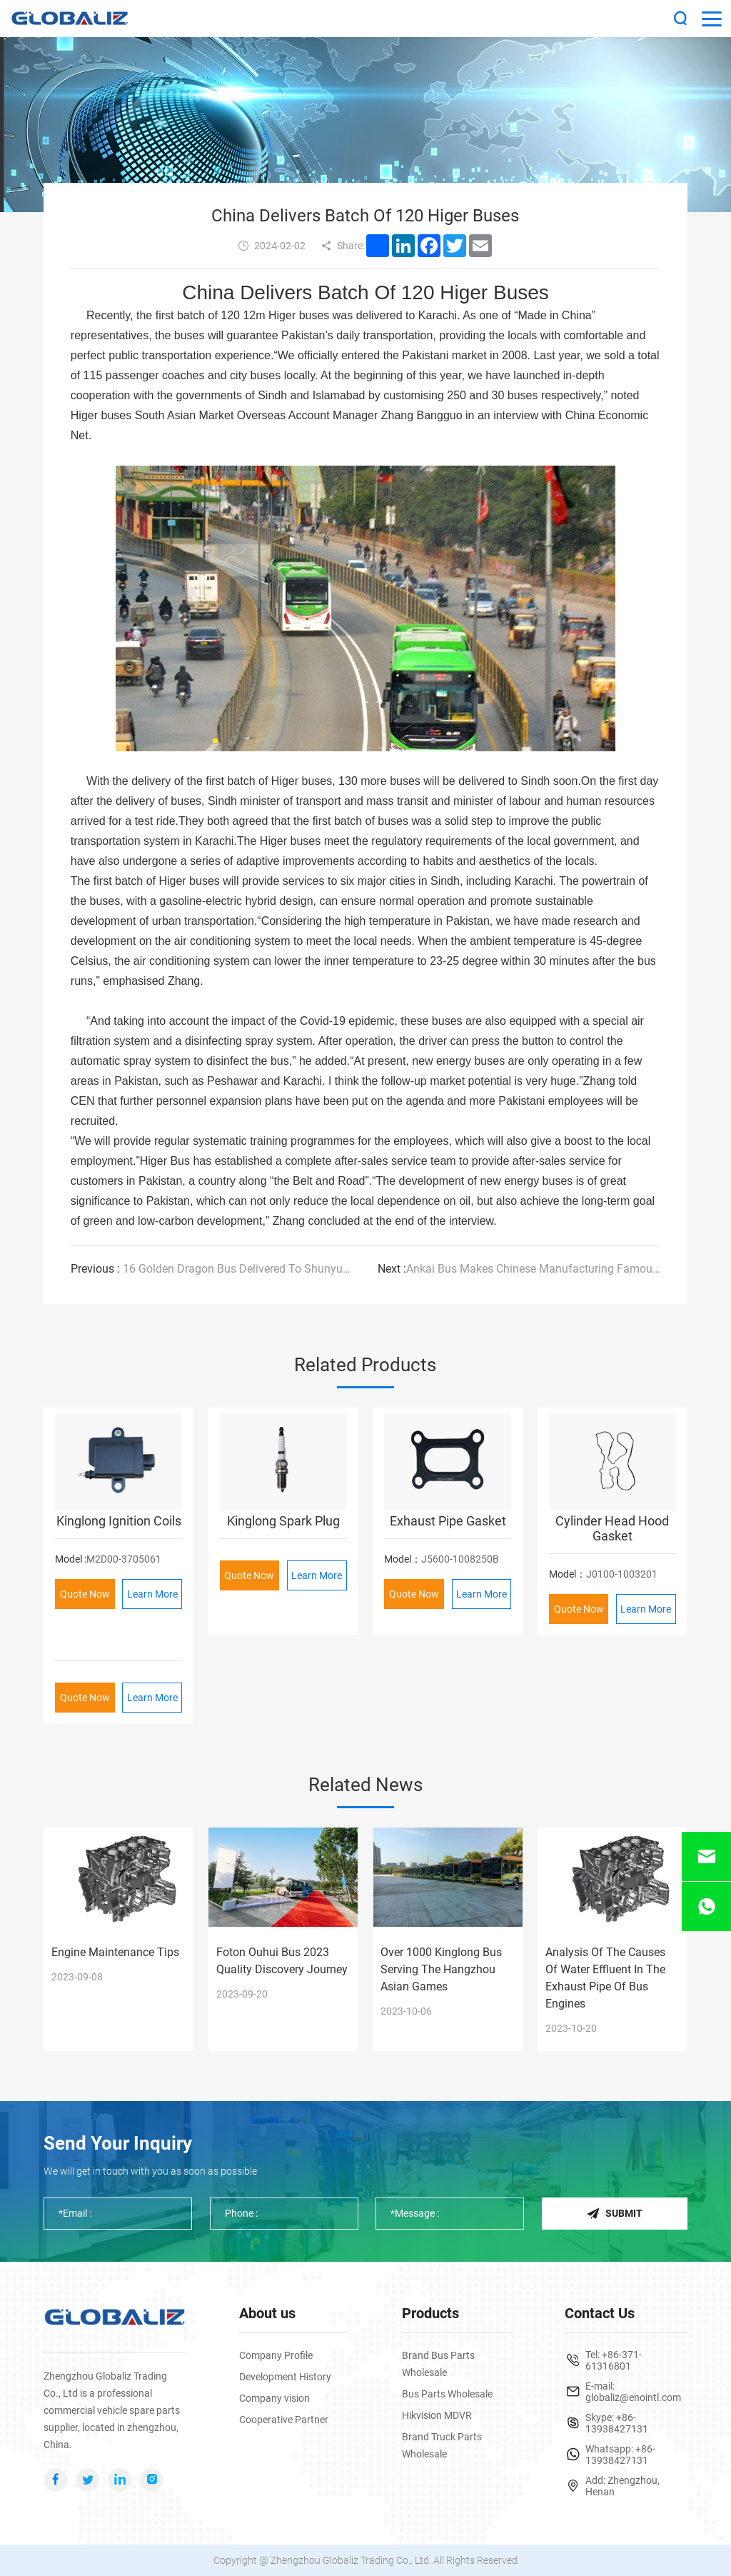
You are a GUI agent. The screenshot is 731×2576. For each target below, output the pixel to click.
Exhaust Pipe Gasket (448, 1520)
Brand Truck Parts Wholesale (442, 2445)
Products (430, 2313)
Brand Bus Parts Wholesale (438, 2364)
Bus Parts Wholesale (447, 2394)
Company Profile (276, 2355)
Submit (614, 2213)
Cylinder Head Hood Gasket (612, 1528)
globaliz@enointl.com (633, 2397)
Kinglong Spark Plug (283, 1520)
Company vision (274, 2398)
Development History (285, 2376)
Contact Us (600, 2313)
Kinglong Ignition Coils (118, 1520)
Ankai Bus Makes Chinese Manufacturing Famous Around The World (519, 1269)
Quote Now (85, 1593)
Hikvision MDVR (437, 2415)
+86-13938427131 (616, 2423)
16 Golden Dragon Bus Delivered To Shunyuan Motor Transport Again (212, 1269)
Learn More (152, 1593)
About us (267, 2313)
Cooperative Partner (283, 2419)
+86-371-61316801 (613, 2360)
